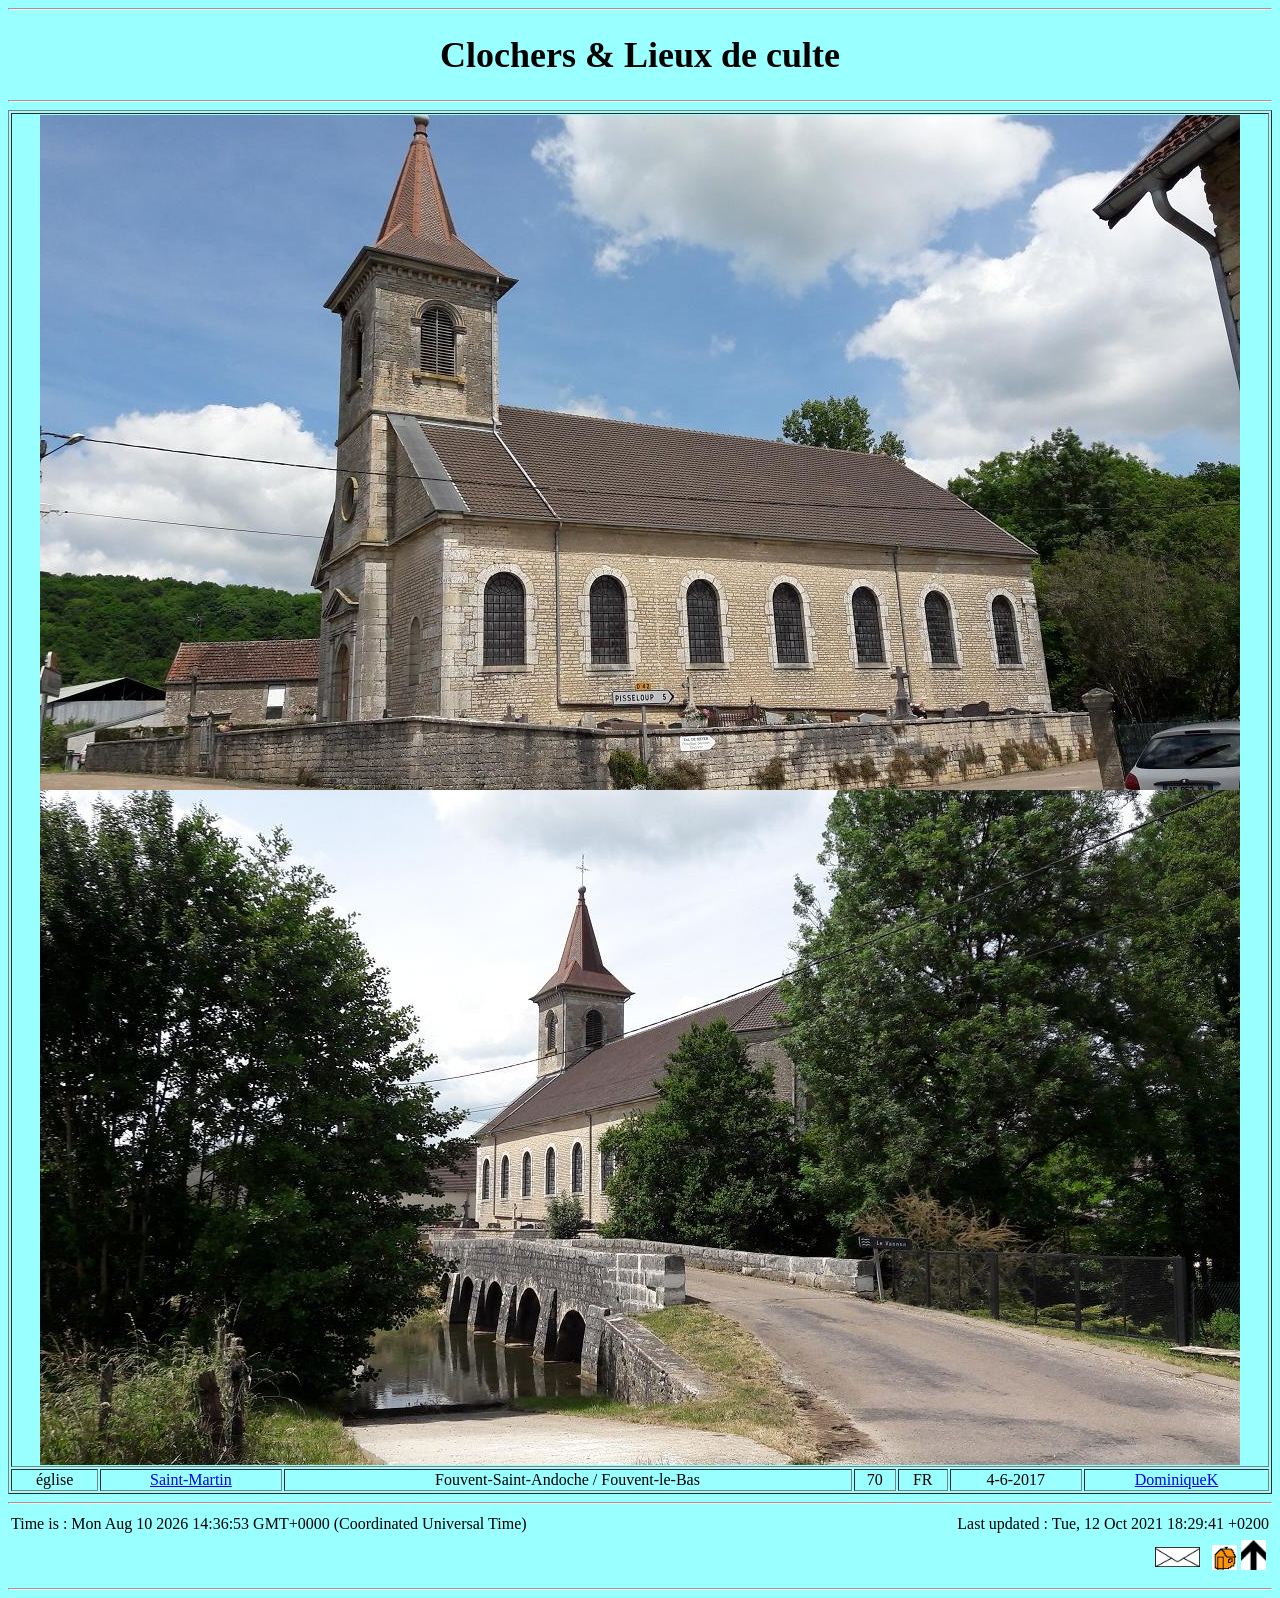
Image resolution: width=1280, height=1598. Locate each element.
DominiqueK (1177, 1479)
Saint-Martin (191, 1479)
